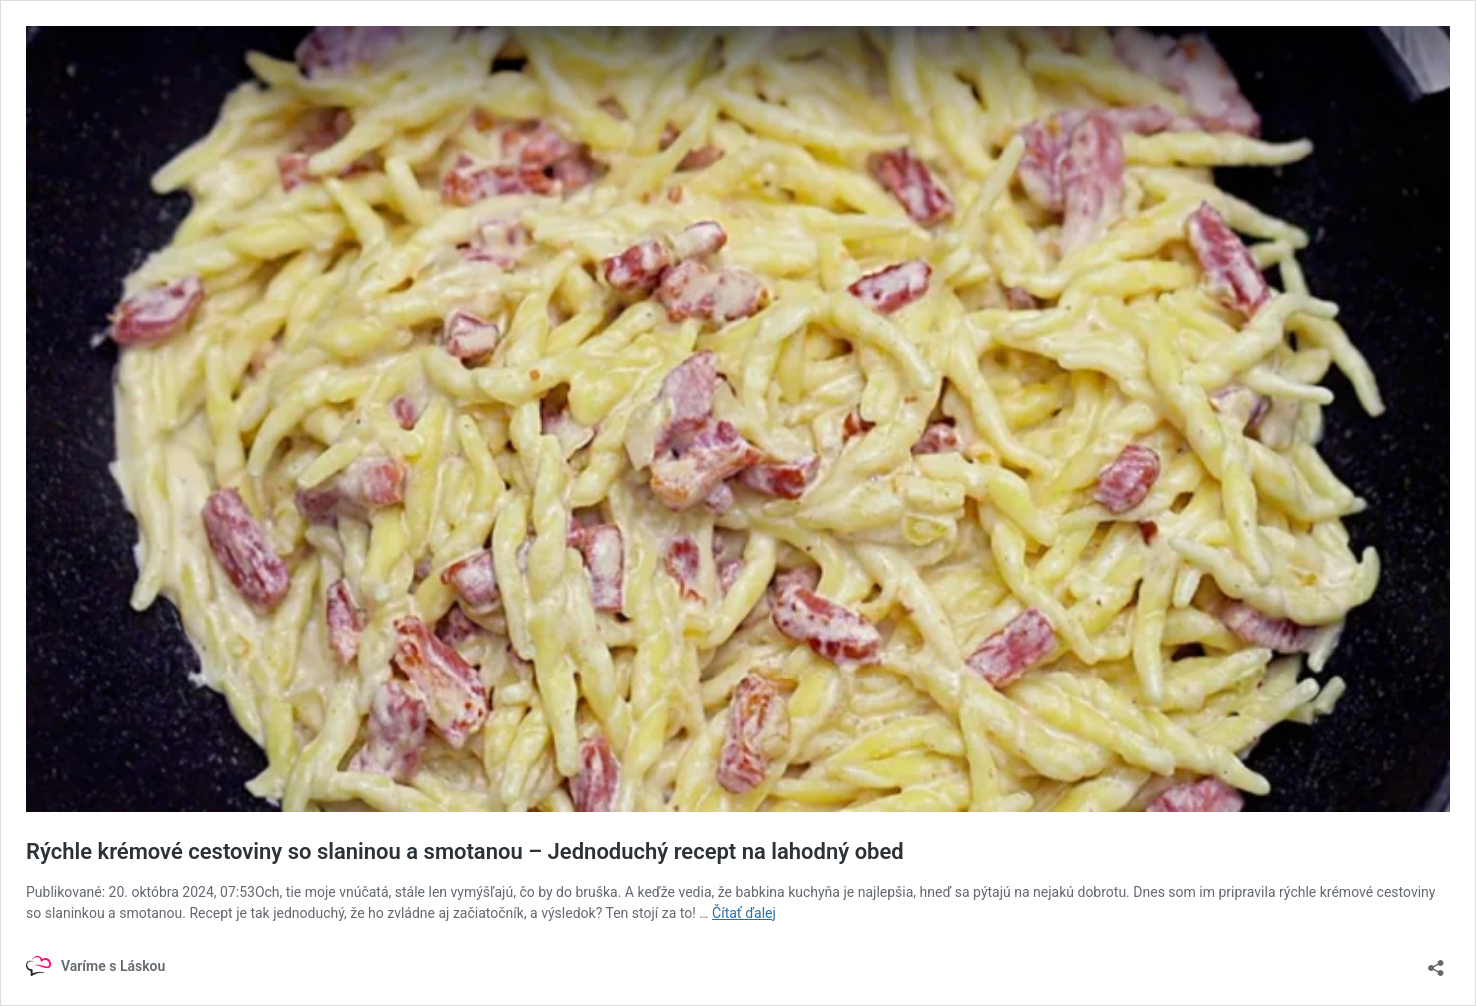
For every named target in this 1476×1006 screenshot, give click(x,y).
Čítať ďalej (744, 913)
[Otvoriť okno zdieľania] (1436, 961)
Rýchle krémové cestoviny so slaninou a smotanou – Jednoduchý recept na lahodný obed (465, 851)
